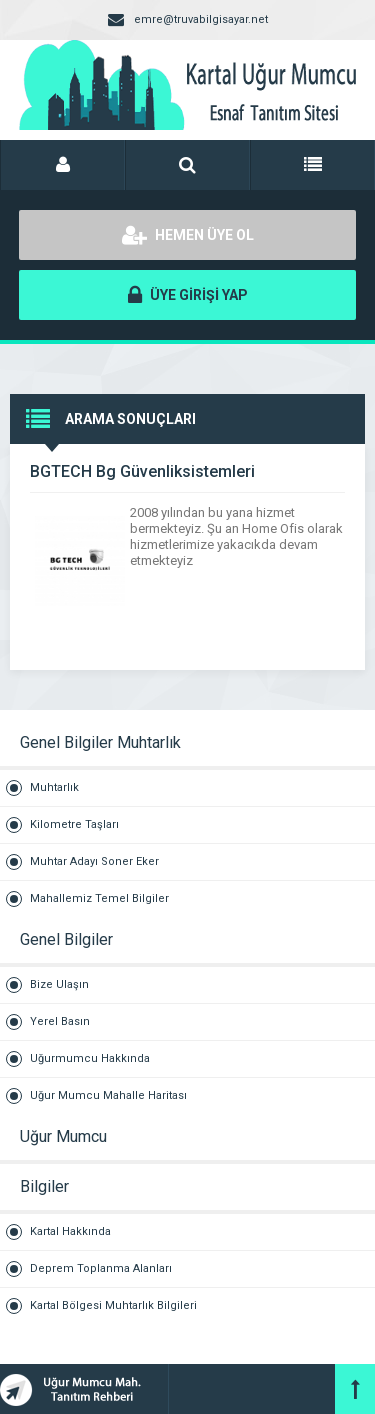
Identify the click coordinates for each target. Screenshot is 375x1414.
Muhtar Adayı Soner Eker (94, 861)
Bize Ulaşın (59, 984)
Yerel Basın (60, 1021)
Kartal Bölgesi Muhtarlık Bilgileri (113, 1305)
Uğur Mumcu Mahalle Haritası (108, 1095)
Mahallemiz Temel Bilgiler (99, 898)
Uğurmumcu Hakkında (90, 1058)
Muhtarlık (54, 787)
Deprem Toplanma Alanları (101, 1268)
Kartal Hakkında (70, 1231)
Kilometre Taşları (74, 824)
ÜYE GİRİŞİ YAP (188, 295)
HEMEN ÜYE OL (188, 235)
